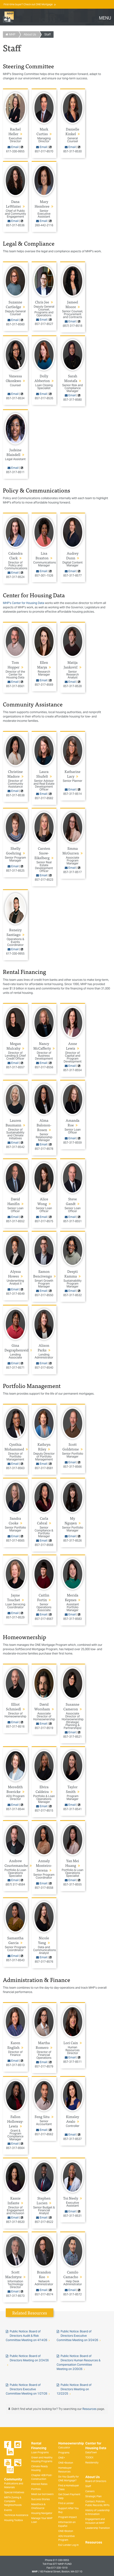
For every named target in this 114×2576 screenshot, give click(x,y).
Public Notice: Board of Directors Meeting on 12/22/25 (74, 2389)
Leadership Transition (97, 2528)
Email (13, 147)
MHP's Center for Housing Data (23, 603)
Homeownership (71, 2443)
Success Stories (40, 2499)
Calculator (64, 2447)
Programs (63, 2452)
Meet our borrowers (42, 2494)
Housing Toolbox (13, 2520)
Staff (47, 34)
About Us (30, 34)
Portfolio (36, 2489)
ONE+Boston (65, 2462)
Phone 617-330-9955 (57, 2560)
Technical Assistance (16, 2515)
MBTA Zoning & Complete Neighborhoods (13, 2501)
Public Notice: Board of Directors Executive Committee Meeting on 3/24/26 (77, 2335)
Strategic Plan (93, 2496)
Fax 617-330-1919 (57, 2567)
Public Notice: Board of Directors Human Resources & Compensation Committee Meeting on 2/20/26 (78, 2362)
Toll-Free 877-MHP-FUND (57, 2564)
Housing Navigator (41, 2513)
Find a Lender (66, 2503)
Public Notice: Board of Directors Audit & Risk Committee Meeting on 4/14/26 (26, 2335)
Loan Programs (40, 2452)
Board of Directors (95, 2481)
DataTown (91, 2452)
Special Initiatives (14, 2492)
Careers (90, 2491)
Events (8, 2510)
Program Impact (67, 2517)
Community (13, 2479)
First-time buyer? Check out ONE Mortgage (28, 4)
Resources (89, 2409)
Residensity (91, 2462)
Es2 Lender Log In (68, 2545)
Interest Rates (39, 2484)
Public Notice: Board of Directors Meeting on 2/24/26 (29, 2358)
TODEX (89, 2457)
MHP (10, 34)
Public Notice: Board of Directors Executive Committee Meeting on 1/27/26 (26, 2389)
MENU (105, 18)
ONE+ (61, 2457)
